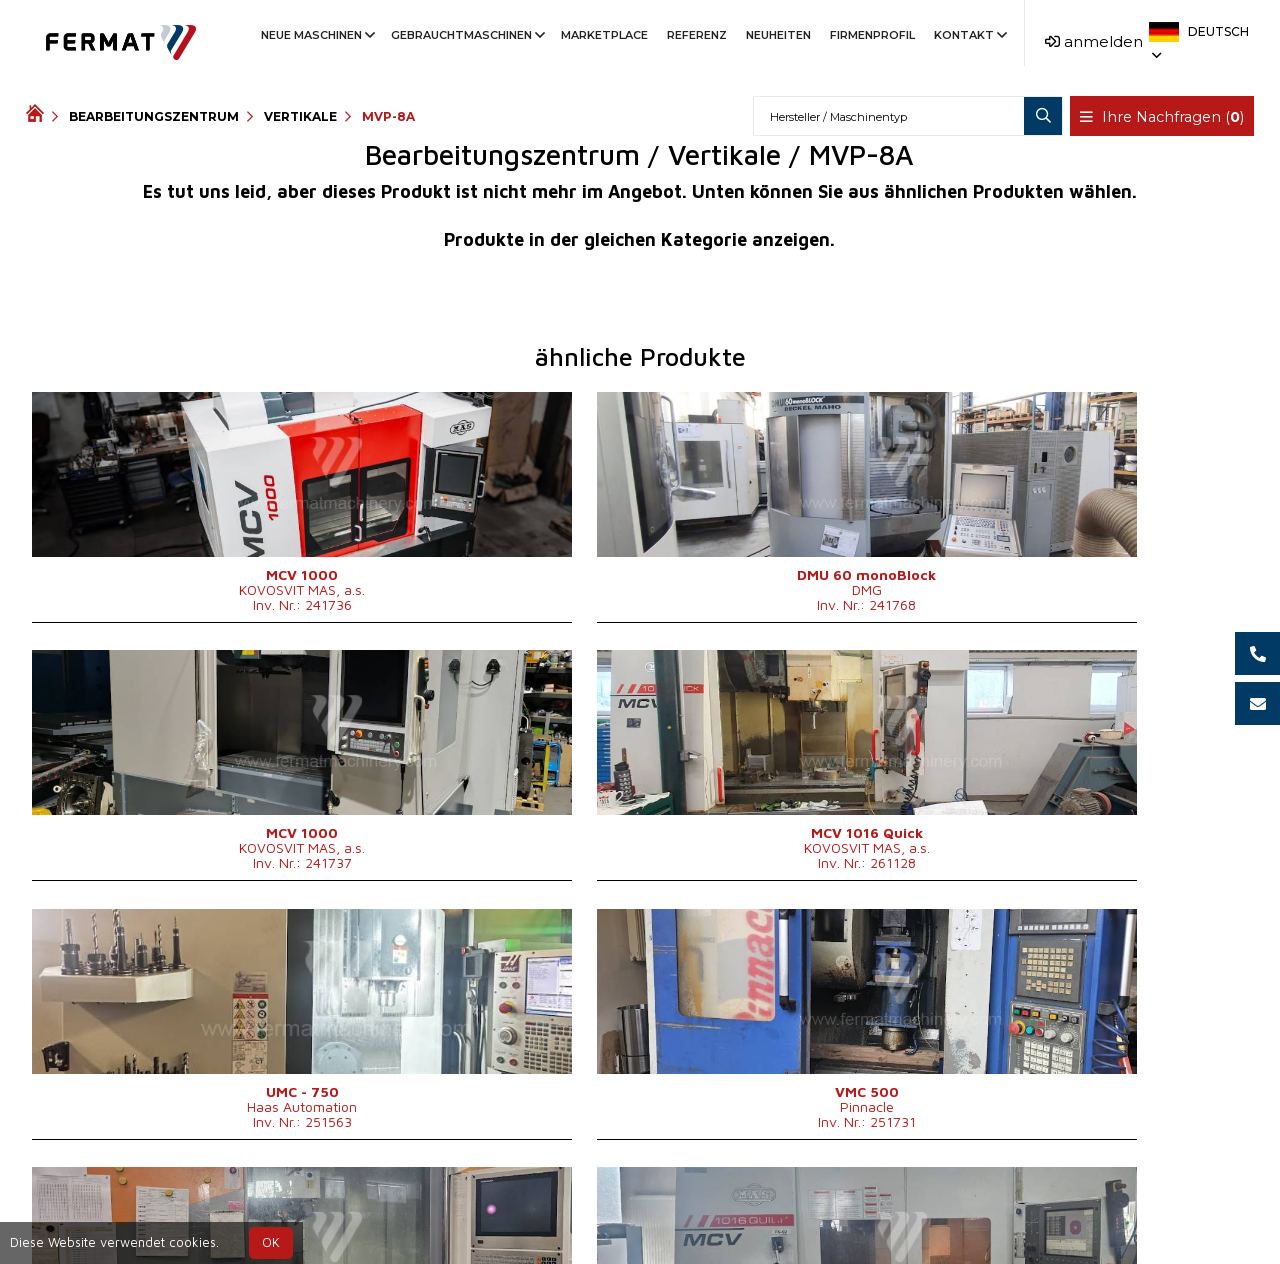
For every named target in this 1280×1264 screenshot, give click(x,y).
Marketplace (604, 35)
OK (271, 1242)
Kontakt (969, 35)
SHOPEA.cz (178, 1207)
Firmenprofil (872, 35)
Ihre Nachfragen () (1164, 117)
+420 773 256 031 (575, 1207)
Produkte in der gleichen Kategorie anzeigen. (639, 239)
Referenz (697, 35)
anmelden (1094, 41)
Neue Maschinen (316, 35)
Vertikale (300, 116)
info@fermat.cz (656, 1231)
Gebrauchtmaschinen (466, 35)
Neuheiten (778, 35)
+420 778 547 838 (739, 1207)
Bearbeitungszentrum (154, 116)
